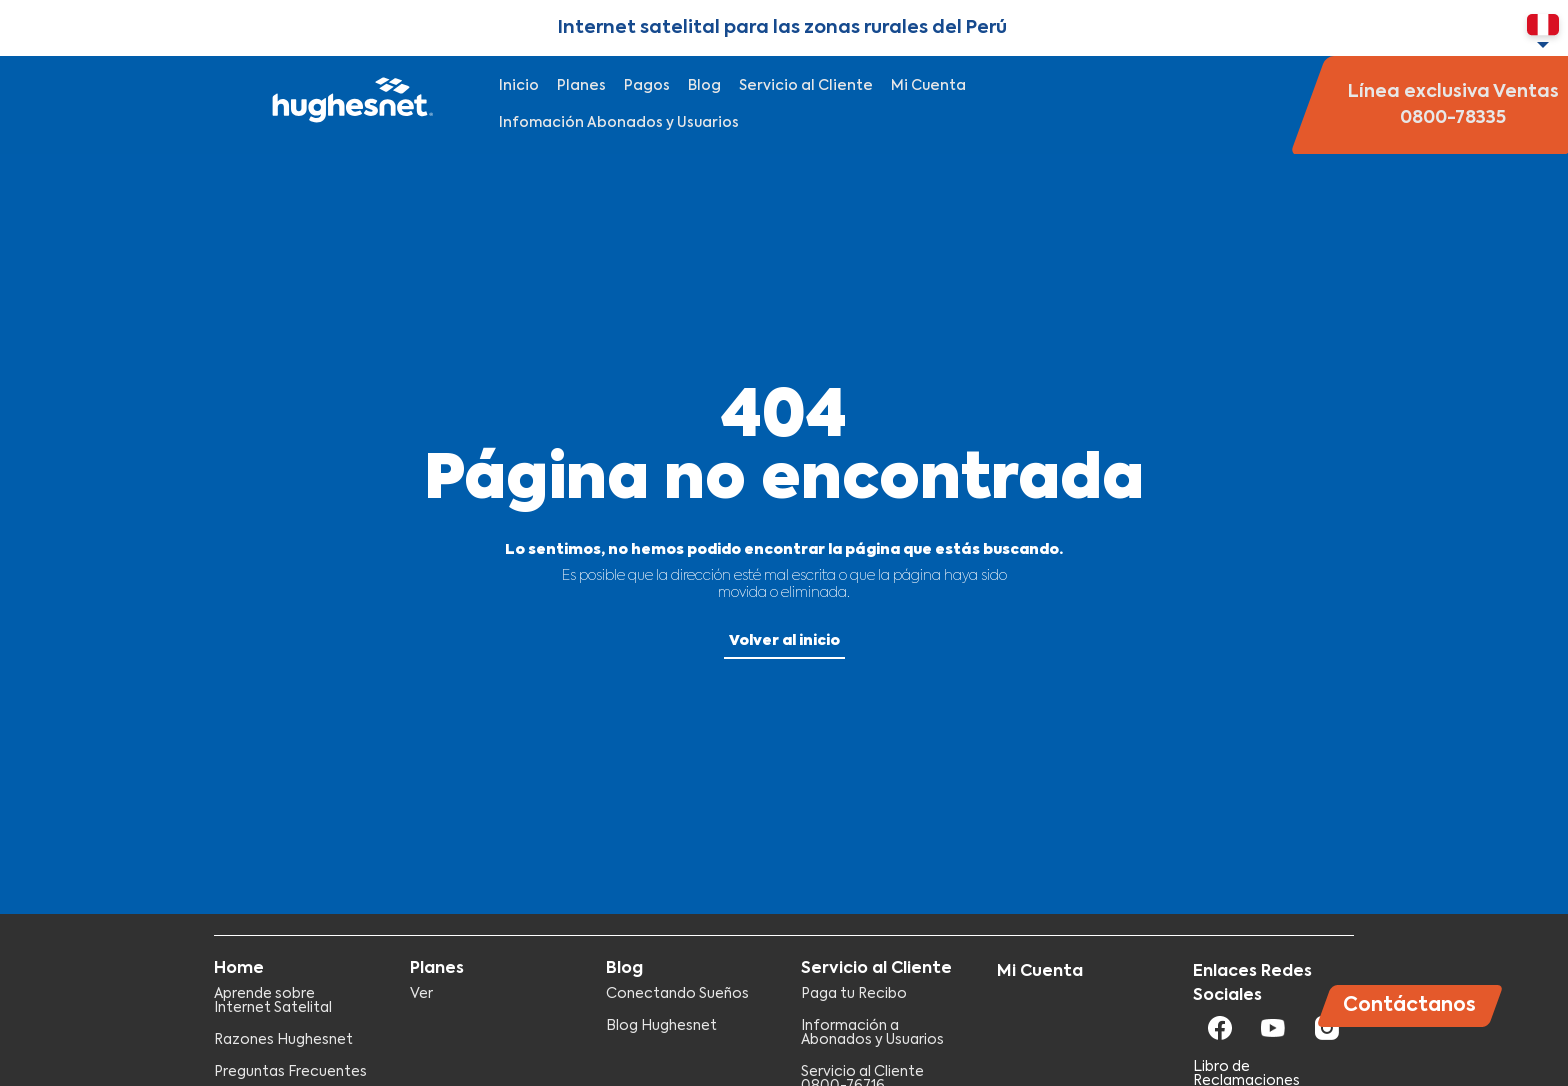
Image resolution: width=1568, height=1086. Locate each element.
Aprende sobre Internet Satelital (273, 1001)
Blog (704, 86)
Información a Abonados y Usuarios (872, 1033)
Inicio (519, 86)
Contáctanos (1409, 1005)
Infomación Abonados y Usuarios (619, 123)
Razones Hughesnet (283, 1040)
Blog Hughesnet (661, 1026)
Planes (581, 86)
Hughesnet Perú (350, 105)
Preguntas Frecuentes (290, 1072)
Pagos (647, 86)
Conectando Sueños (677, 994)
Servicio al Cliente (806, 86)
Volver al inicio (784, 641)
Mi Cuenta (928, 86)
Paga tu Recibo (854, 994)
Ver (421, 994)
